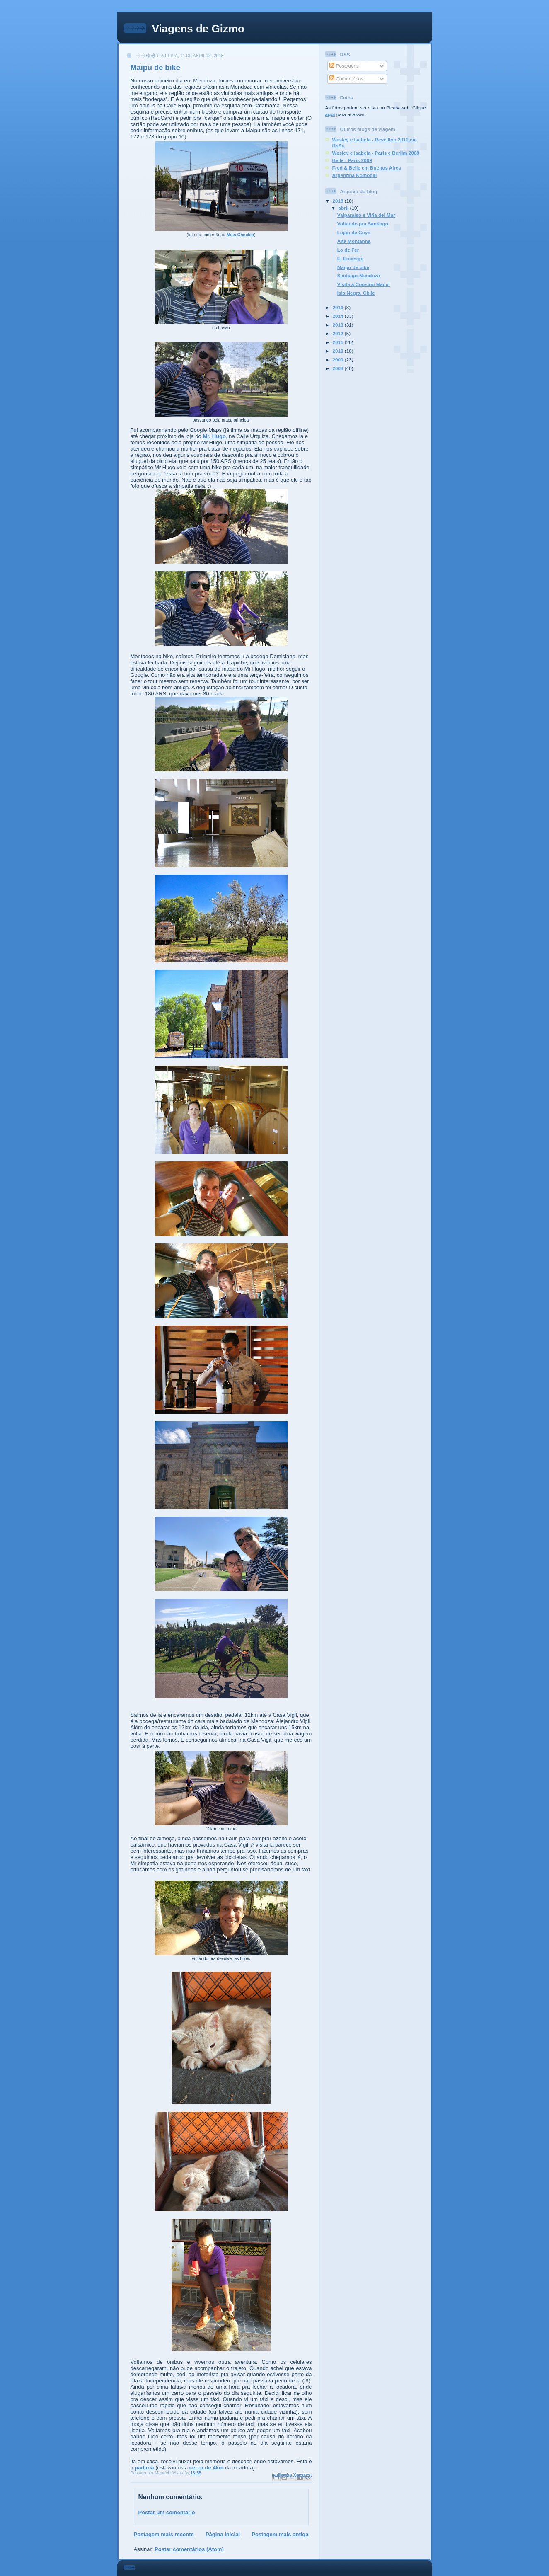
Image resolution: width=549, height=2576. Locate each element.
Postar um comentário (166, 2512)
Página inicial (223, 2534)
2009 (339, 359)
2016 (339, 307)
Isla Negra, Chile (356, 293)
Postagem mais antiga (280, 2534)
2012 (339, 333)
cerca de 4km (206, 2468)
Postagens (343, 65)
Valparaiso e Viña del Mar (366, 215)
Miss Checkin (240, 235)
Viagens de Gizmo (198, 28)
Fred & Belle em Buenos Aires (366, 167)
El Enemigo (350, 258)
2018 (339, 201)
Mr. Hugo (214, 436)
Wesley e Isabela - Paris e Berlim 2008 (375, 152)
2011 (339, 342)
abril (344, 208)
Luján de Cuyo (354, 232)
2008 (339, 368)
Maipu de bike (353, 267)
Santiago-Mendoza (358, 275)
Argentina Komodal (354, 175)
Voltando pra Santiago (362, 223)
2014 (339, 316)
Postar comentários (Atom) (189, 2549)
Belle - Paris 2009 (352, 160)
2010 (339, 351)
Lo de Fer (348, 249)
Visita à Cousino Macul (363, 284)
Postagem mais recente (164, 2534)
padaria (144, 2468)
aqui (330, 114)
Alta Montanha (354, 241)
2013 (339, 324)
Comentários (346, 78)
